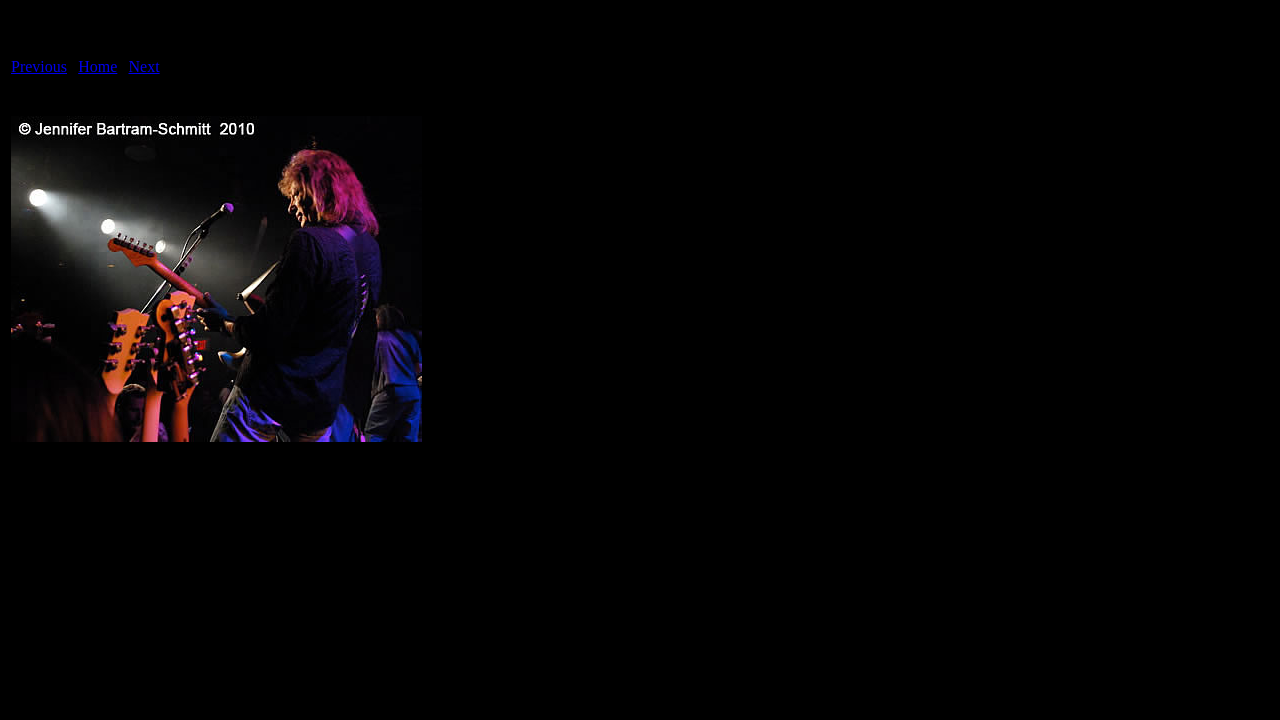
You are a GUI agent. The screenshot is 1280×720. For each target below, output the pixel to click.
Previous (39, 66)
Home (97, 66)
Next (144, 66)
